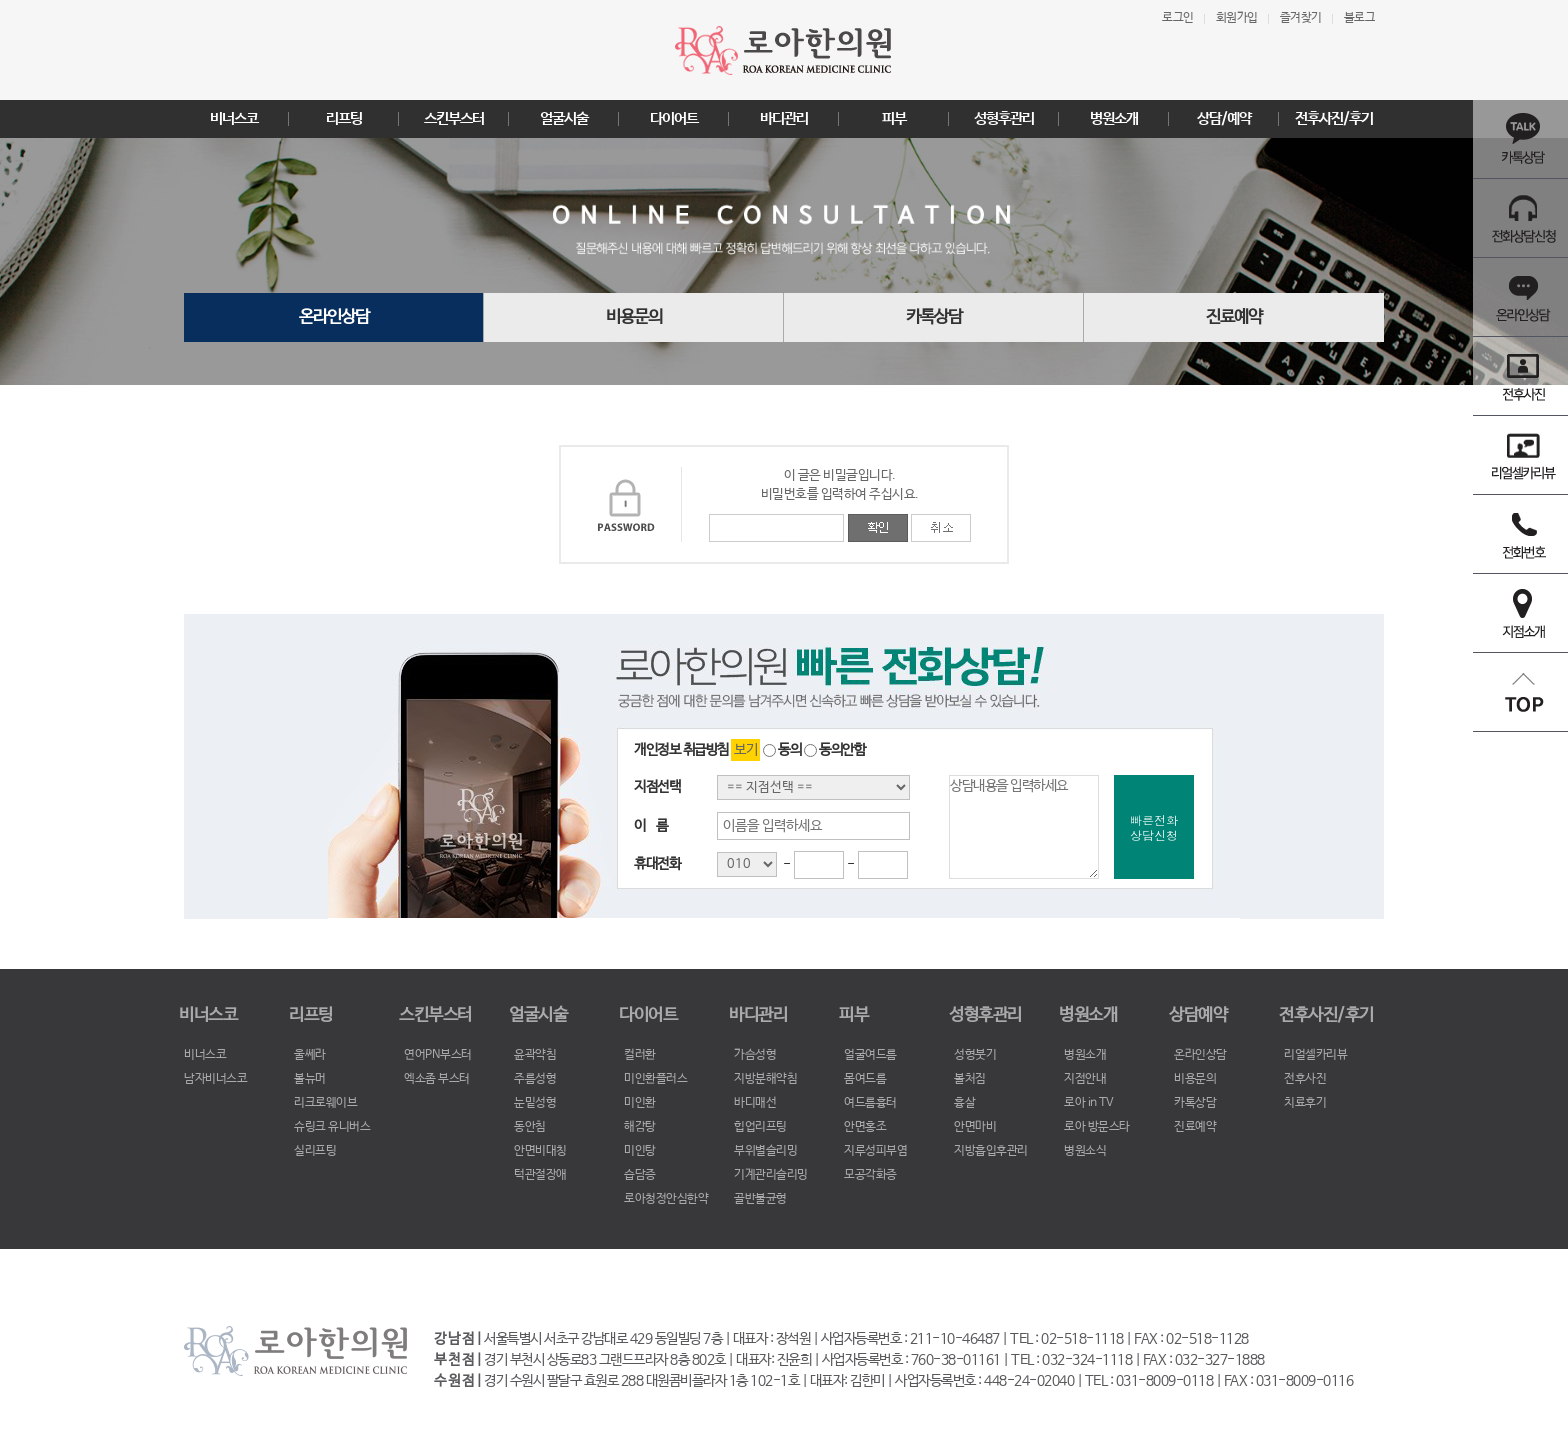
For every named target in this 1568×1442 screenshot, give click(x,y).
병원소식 (1085, 1151)
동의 (782, 750)
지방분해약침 (765, 1079)
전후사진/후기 (1334, 118)
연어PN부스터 (438, 1055)
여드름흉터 (870, 1103)
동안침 (530, 1127)
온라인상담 (334, 317)
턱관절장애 (540, 1175)
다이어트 (674, 118)
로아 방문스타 (1097, 1127)
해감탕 (640, 1127)
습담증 (640, 1175)
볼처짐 (970, 1079)
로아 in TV (1088, 1103)
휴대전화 (657, 864)
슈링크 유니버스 (332, 1127)
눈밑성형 (535, 1103)
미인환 (640, 1103)
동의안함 (835, 750)
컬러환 (640, 1055)
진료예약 (1234, 317)
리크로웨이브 (325, 1103)
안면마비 (975, 1127)
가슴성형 (755, 1055)
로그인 (1178, 18)
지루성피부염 (875, 1151)
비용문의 (634, 317)
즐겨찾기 (1301, 18)
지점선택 (657, 787)
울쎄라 (310, 1055)
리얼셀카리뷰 (1315, 1055)
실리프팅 (315, 1151)
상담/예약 (1224, 118)
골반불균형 (760, 1199)
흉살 (964, 1103)
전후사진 (1305, 1079)
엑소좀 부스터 (437, 1079)
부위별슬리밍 (765, 1151)
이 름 (651, 826)
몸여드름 (865, 1079)
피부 (894, 118)
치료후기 (1305, 1103)
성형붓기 (975, 1055)
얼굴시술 (564, 118)
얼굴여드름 (870, 1055)
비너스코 (234, 118)
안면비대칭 (540, 1151)
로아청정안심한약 (666, 1199)
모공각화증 (870, 1175)
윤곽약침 (535, 1055)
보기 (745, 750)
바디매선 (755, 1103)
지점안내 (1085, 1079)
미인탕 (640, 1151)
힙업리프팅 (760, 1127)
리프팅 (344, 118)
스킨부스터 (454, 118)
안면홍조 (865, 1127)
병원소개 (1114, 118)
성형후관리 (1004, 118)
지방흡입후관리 (991, 1151)
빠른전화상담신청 (1154, 827)
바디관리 (784, 118)
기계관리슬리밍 (771, 1175)
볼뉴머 (310, 1079)
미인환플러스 (655, 1079)
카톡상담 (934, 317)
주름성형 (535, 1079)
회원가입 (1237, 18)
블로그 (1360, 18)
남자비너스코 (215, 1079)
